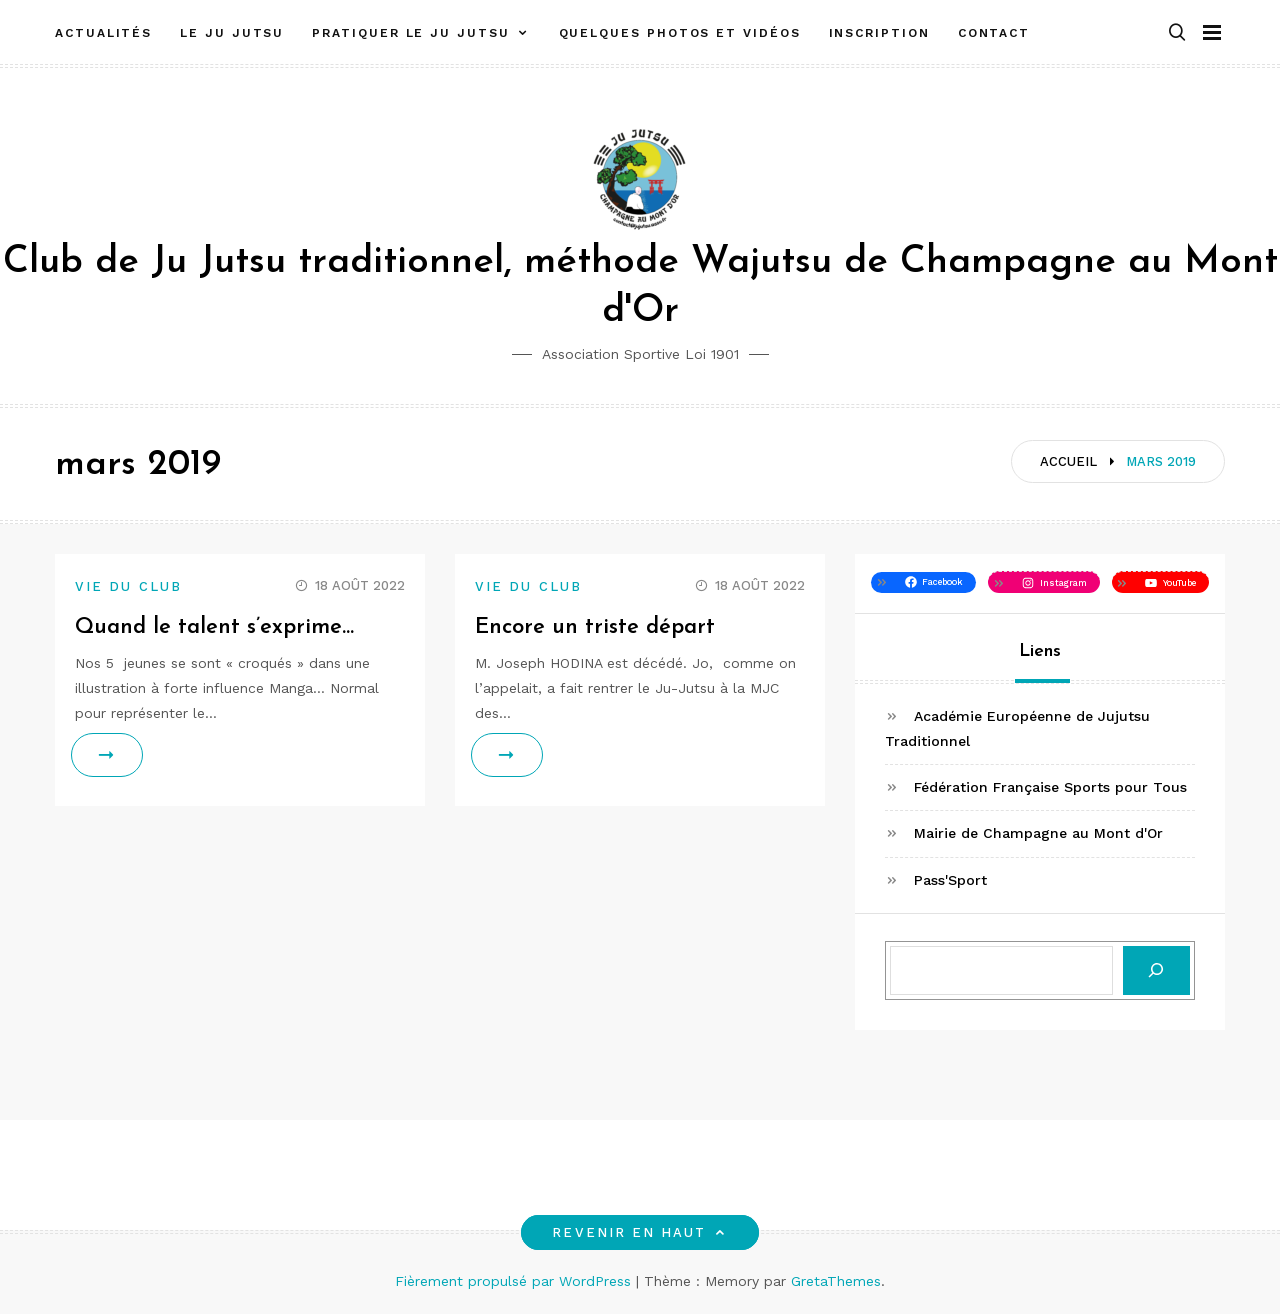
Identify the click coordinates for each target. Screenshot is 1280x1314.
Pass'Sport (950, 880)
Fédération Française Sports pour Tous (1050, 787)
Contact (994, 33)
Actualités (103, 33)
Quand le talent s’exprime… (214, 627)
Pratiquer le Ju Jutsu (410, 33)
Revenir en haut (639, 1232)
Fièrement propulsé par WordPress (515, 1281)
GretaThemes (836, 1281)
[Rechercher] (1156, 970)
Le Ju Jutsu (232, 33)
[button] (1177, 33)
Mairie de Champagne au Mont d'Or (1038, 833)
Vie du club (128, 586)
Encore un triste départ (595, 627)
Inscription (879, 33)
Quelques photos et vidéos (680, 33)
